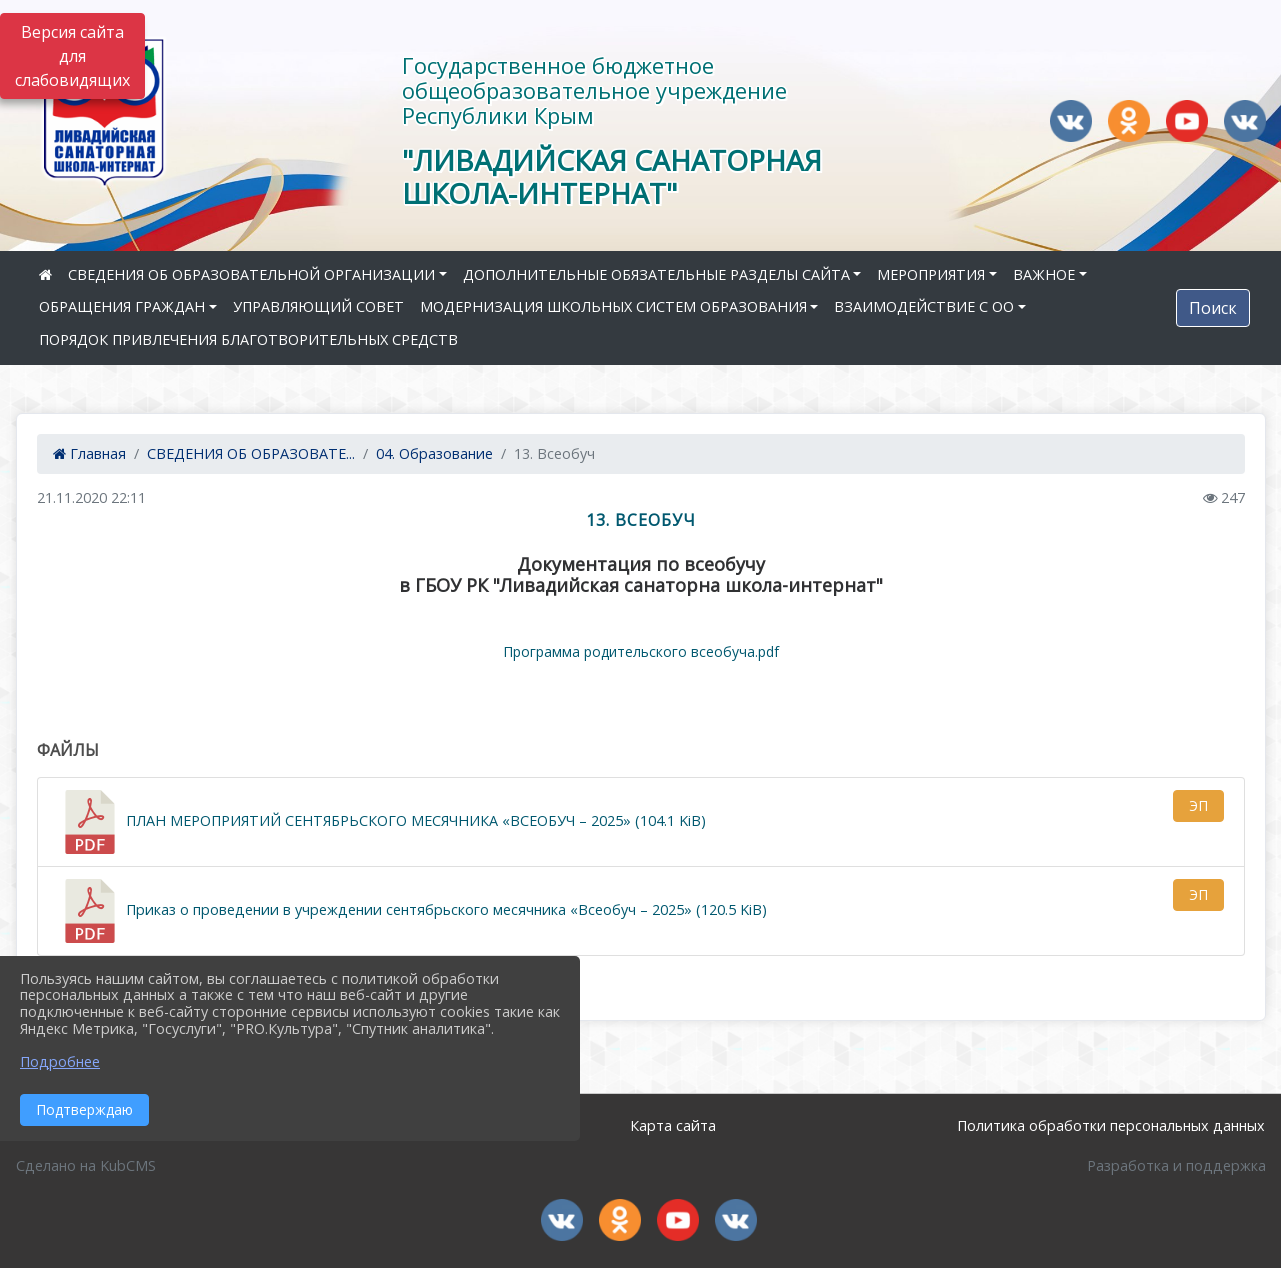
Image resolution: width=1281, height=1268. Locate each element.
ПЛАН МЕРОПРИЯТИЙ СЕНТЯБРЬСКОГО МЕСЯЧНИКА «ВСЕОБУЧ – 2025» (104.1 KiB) (382, 822)
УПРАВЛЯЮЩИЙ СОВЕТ (318, 306)
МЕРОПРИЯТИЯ (931, 274)
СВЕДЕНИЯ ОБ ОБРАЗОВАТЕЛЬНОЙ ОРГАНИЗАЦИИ (251, 274)
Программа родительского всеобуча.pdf (641, 651)
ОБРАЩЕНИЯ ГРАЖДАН (122, 306)
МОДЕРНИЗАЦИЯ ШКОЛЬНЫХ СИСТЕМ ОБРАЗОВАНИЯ (613, 306)
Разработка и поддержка (1176, 1165)
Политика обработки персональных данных (1111, 1125)
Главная (89, 453)
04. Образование (434, 453)
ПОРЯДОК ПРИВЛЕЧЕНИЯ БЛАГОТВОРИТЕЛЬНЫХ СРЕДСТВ (248, 339)
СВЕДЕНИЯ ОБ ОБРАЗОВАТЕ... (251, 453)
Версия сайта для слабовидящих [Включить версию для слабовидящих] (72, 56)
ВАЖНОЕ (1044, 274)
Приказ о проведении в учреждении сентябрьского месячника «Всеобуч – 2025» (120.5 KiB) (412, 911)
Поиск (1213, 308)
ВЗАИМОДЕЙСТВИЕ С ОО (924, 306)
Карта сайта (673, 1125)
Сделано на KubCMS (86, 1165)
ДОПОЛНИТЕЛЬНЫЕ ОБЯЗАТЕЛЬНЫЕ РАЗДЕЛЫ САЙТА (656, 274)
